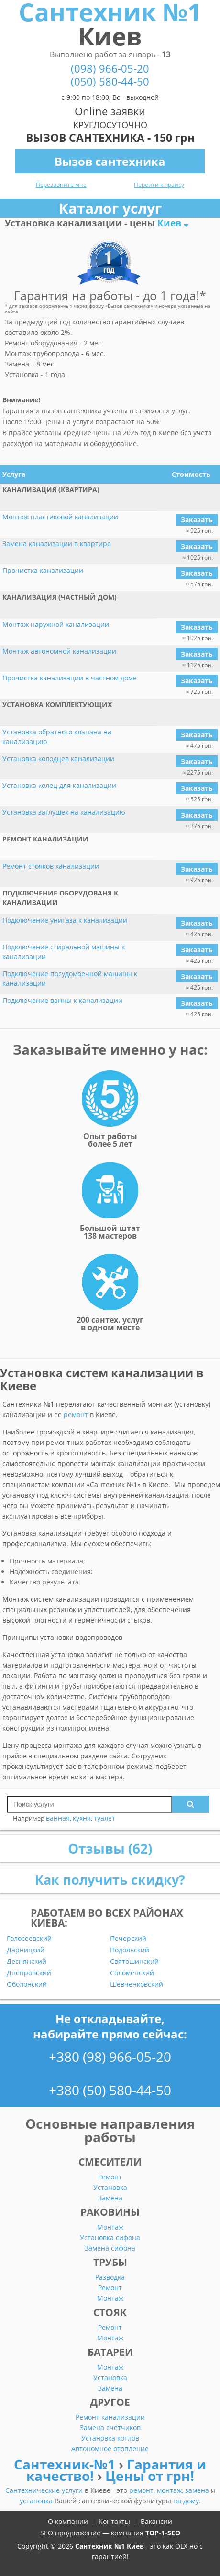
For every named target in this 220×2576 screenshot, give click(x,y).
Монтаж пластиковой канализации (60, 516)
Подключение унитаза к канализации (64, 920)
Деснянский (26, 1961)
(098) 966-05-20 (110, 68)
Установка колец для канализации (59, 785)
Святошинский (134, 1961)
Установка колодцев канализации (58, 758)
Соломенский (132, 1973)
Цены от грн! (149, 2476)
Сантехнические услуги (45, 2490)
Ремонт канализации (110, 2417)
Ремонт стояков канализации (50, 866)
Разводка (110, 2277)
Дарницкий (25, 1950)
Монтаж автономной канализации (59, 651)
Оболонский (27, 1984)
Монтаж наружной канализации (55, 624)
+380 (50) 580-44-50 (110, 2090)
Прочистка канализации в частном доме (69, 677)
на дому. (187, 2500)
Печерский (128, 1938)
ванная (58, 1817)
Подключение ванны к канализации (62, 1000)
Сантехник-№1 (66, 2464)
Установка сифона (110, 2237)
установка (37, 2500)
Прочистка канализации (42, 570)
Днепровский (29, 1973)
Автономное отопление (110, 2448)
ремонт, (143, 2490)
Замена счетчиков (110, 2427)
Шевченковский (136, 1984)
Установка (110, 2187)
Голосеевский (29, 1938)
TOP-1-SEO (162, 2532)
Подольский (129, 1950)
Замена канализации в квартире (56, 543)
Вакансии (156, 2521)
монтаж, (171, 2490)
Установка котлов (110, 2438)
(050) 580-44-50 (110, 81)
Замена (110, 2197)
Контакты (114, 2521)
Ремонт (110, 2176)
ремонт (76, 1414)
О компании (68, 2521)
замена (198, 2490)
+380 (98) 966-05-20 (110, 2057)
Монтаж (110, 2226)
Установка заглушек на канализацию (63, 812)
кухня (82, 1817)
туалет (104, 1817)
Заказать (197, 519)
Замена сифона (110, 2248)
